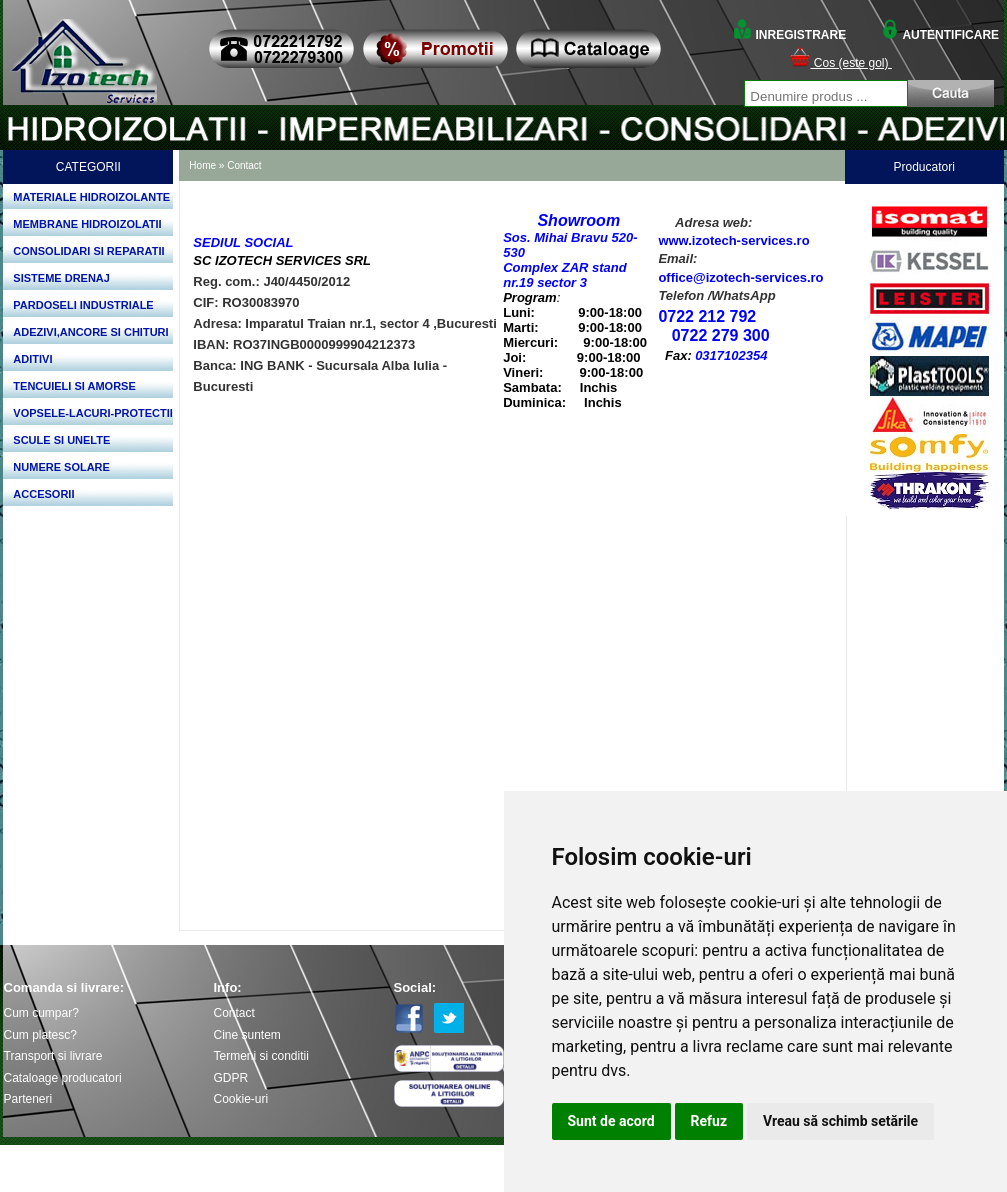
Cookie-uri (241, 1099)
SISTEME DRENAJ (61, 278)
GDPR (231, 1078)
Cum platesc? (40, 1035)
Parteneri (28, 1099)
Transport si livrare (53, 1056)
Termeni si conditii (261, 1056)
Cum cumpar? (41, 1013)
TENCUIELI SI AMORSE (74, 386)
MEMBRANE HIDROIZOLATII (87, 224)
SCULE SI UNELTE (61, 440)
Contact (244, 165)
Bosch (929, 196)
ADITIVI (32, 359)
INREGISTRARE (789, 35)
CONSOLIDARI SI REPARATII (88, 251)
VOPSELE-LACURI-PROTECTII (93, 413)
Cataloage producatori (63, 1078)
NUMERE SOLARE (61, 467)
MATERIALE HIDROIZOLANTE (91, 197)
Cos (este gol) (840, 63)
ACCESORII (43, 494)
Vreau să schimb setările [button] (840, 1121)
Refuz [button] (709, 1121)
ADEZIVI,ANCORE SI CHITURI (90, 332)
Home (202, 165)
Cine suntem (247, 1035)
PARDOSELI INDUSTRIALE (83, 305)
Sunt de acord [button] (611, 1121)
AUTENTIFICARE (940, 35)
